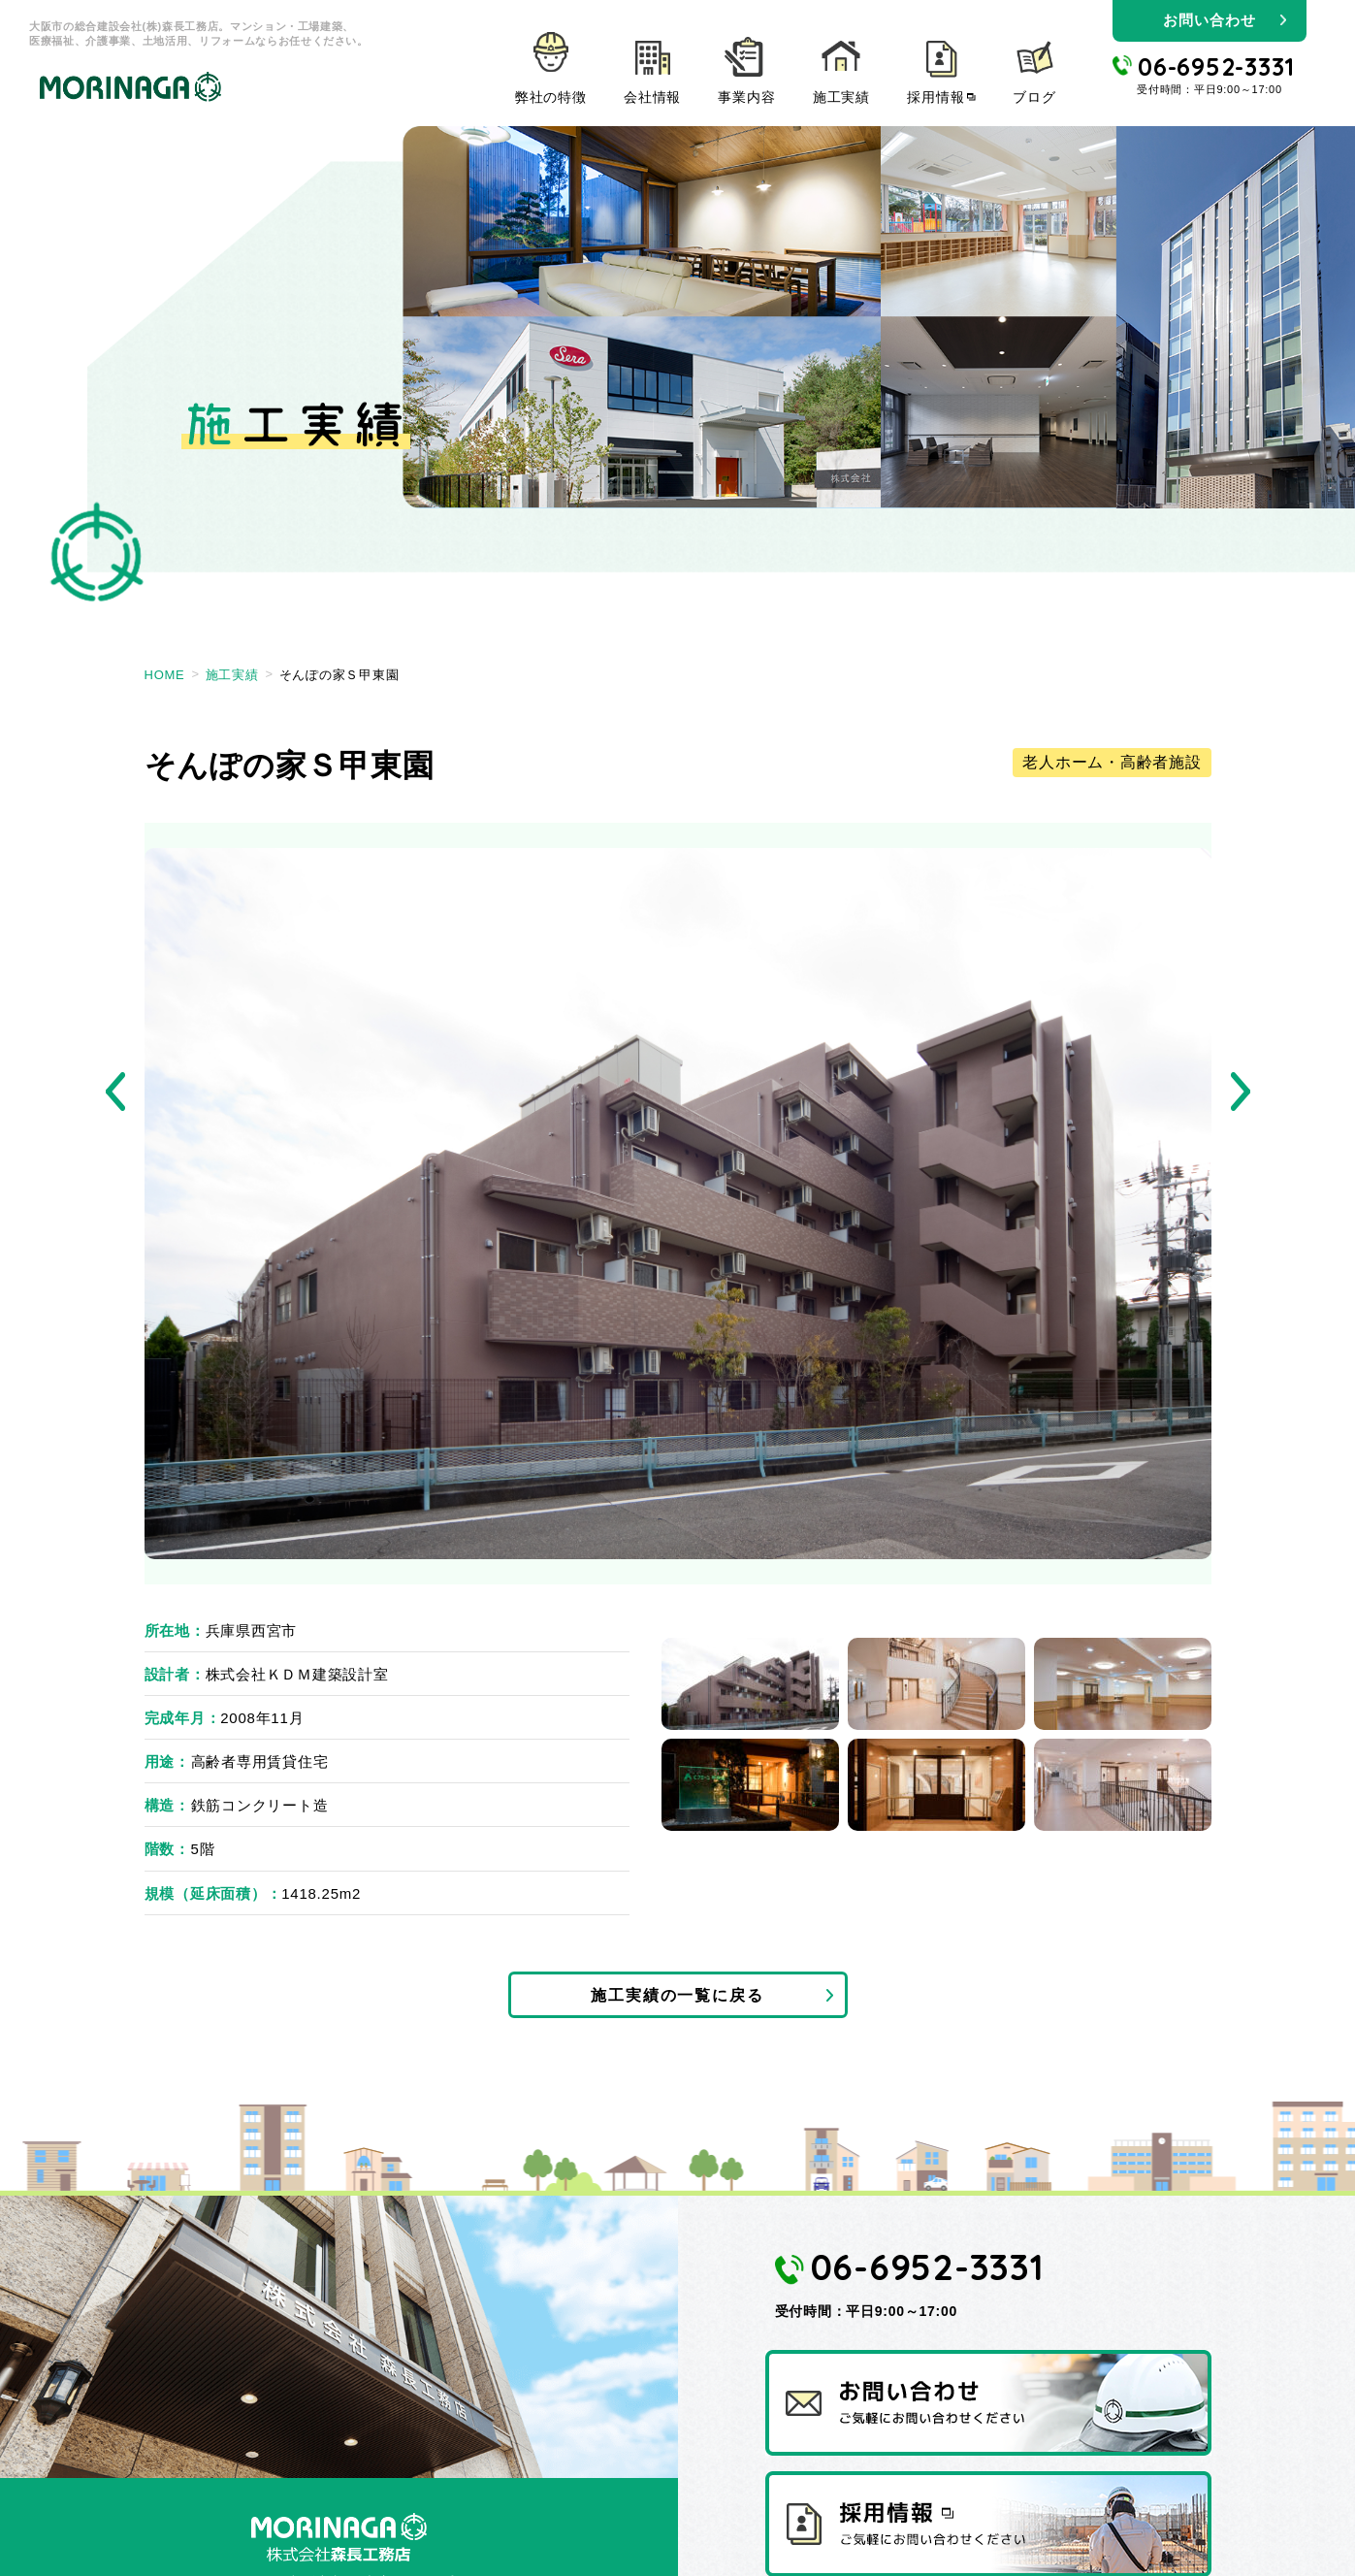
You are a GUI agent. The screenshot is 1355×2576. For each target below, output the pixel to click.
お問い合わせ (1209, 20)
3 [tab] (1122, 1684)
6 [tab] (1122, 1785)
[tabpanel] (678, 1204)
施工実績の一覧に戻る (677, 1998)
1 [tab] (750, 1684)
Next (1240, 1091)
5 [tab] (936, 1785)
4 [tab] (750, 1785)
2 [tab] (936, 1684)
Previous (115, 1091)
